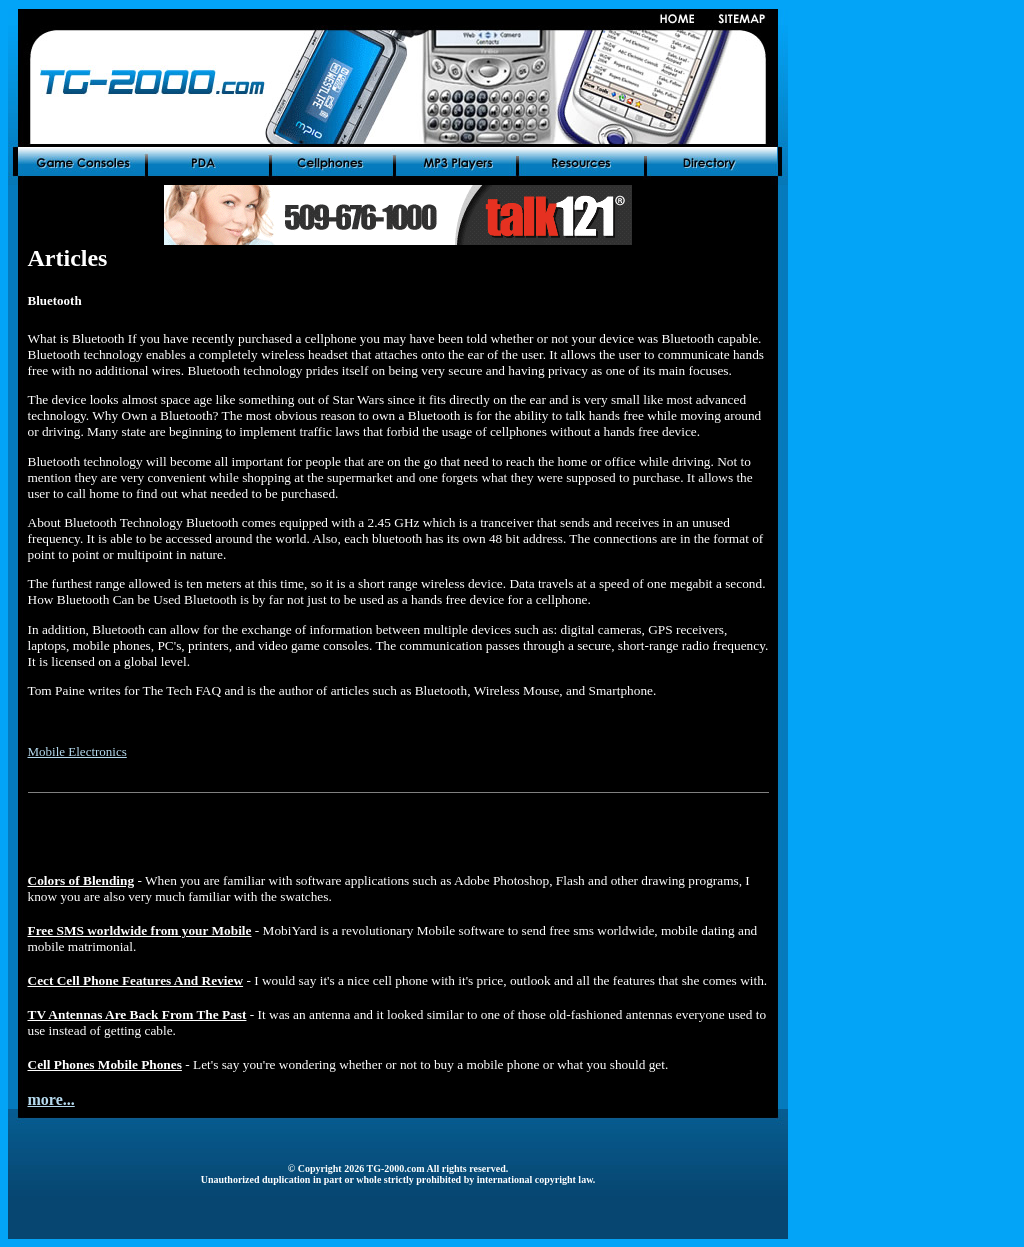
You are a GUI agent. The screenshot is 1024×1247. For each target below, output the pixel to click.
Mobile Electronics (77, 751)
